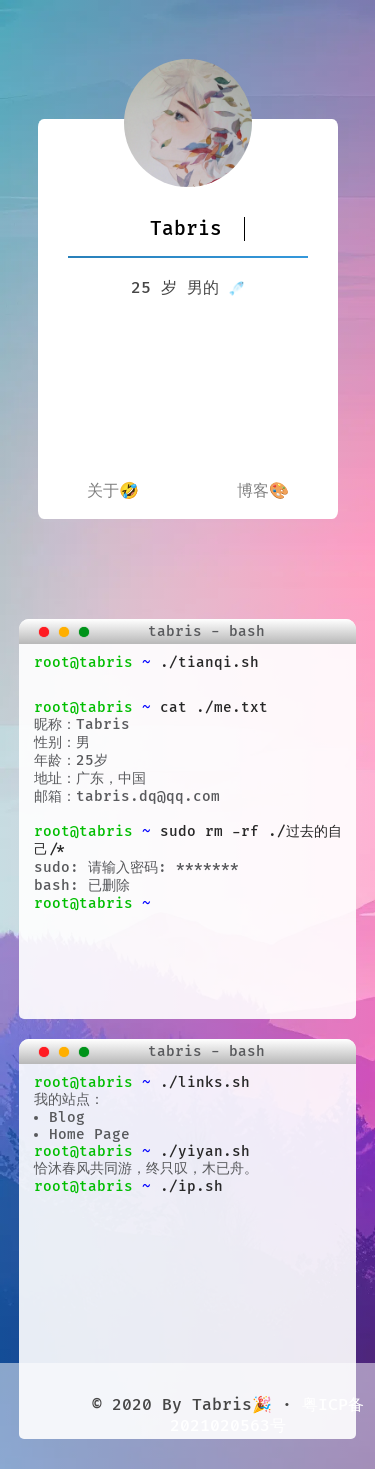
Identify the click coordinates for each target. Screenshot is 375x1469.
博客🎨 (263, 491)
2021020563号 (228, 1426)
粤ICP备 (333, 1405)
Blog (67, 1117)
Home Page (89, 1134)
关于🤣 (113, 491)
